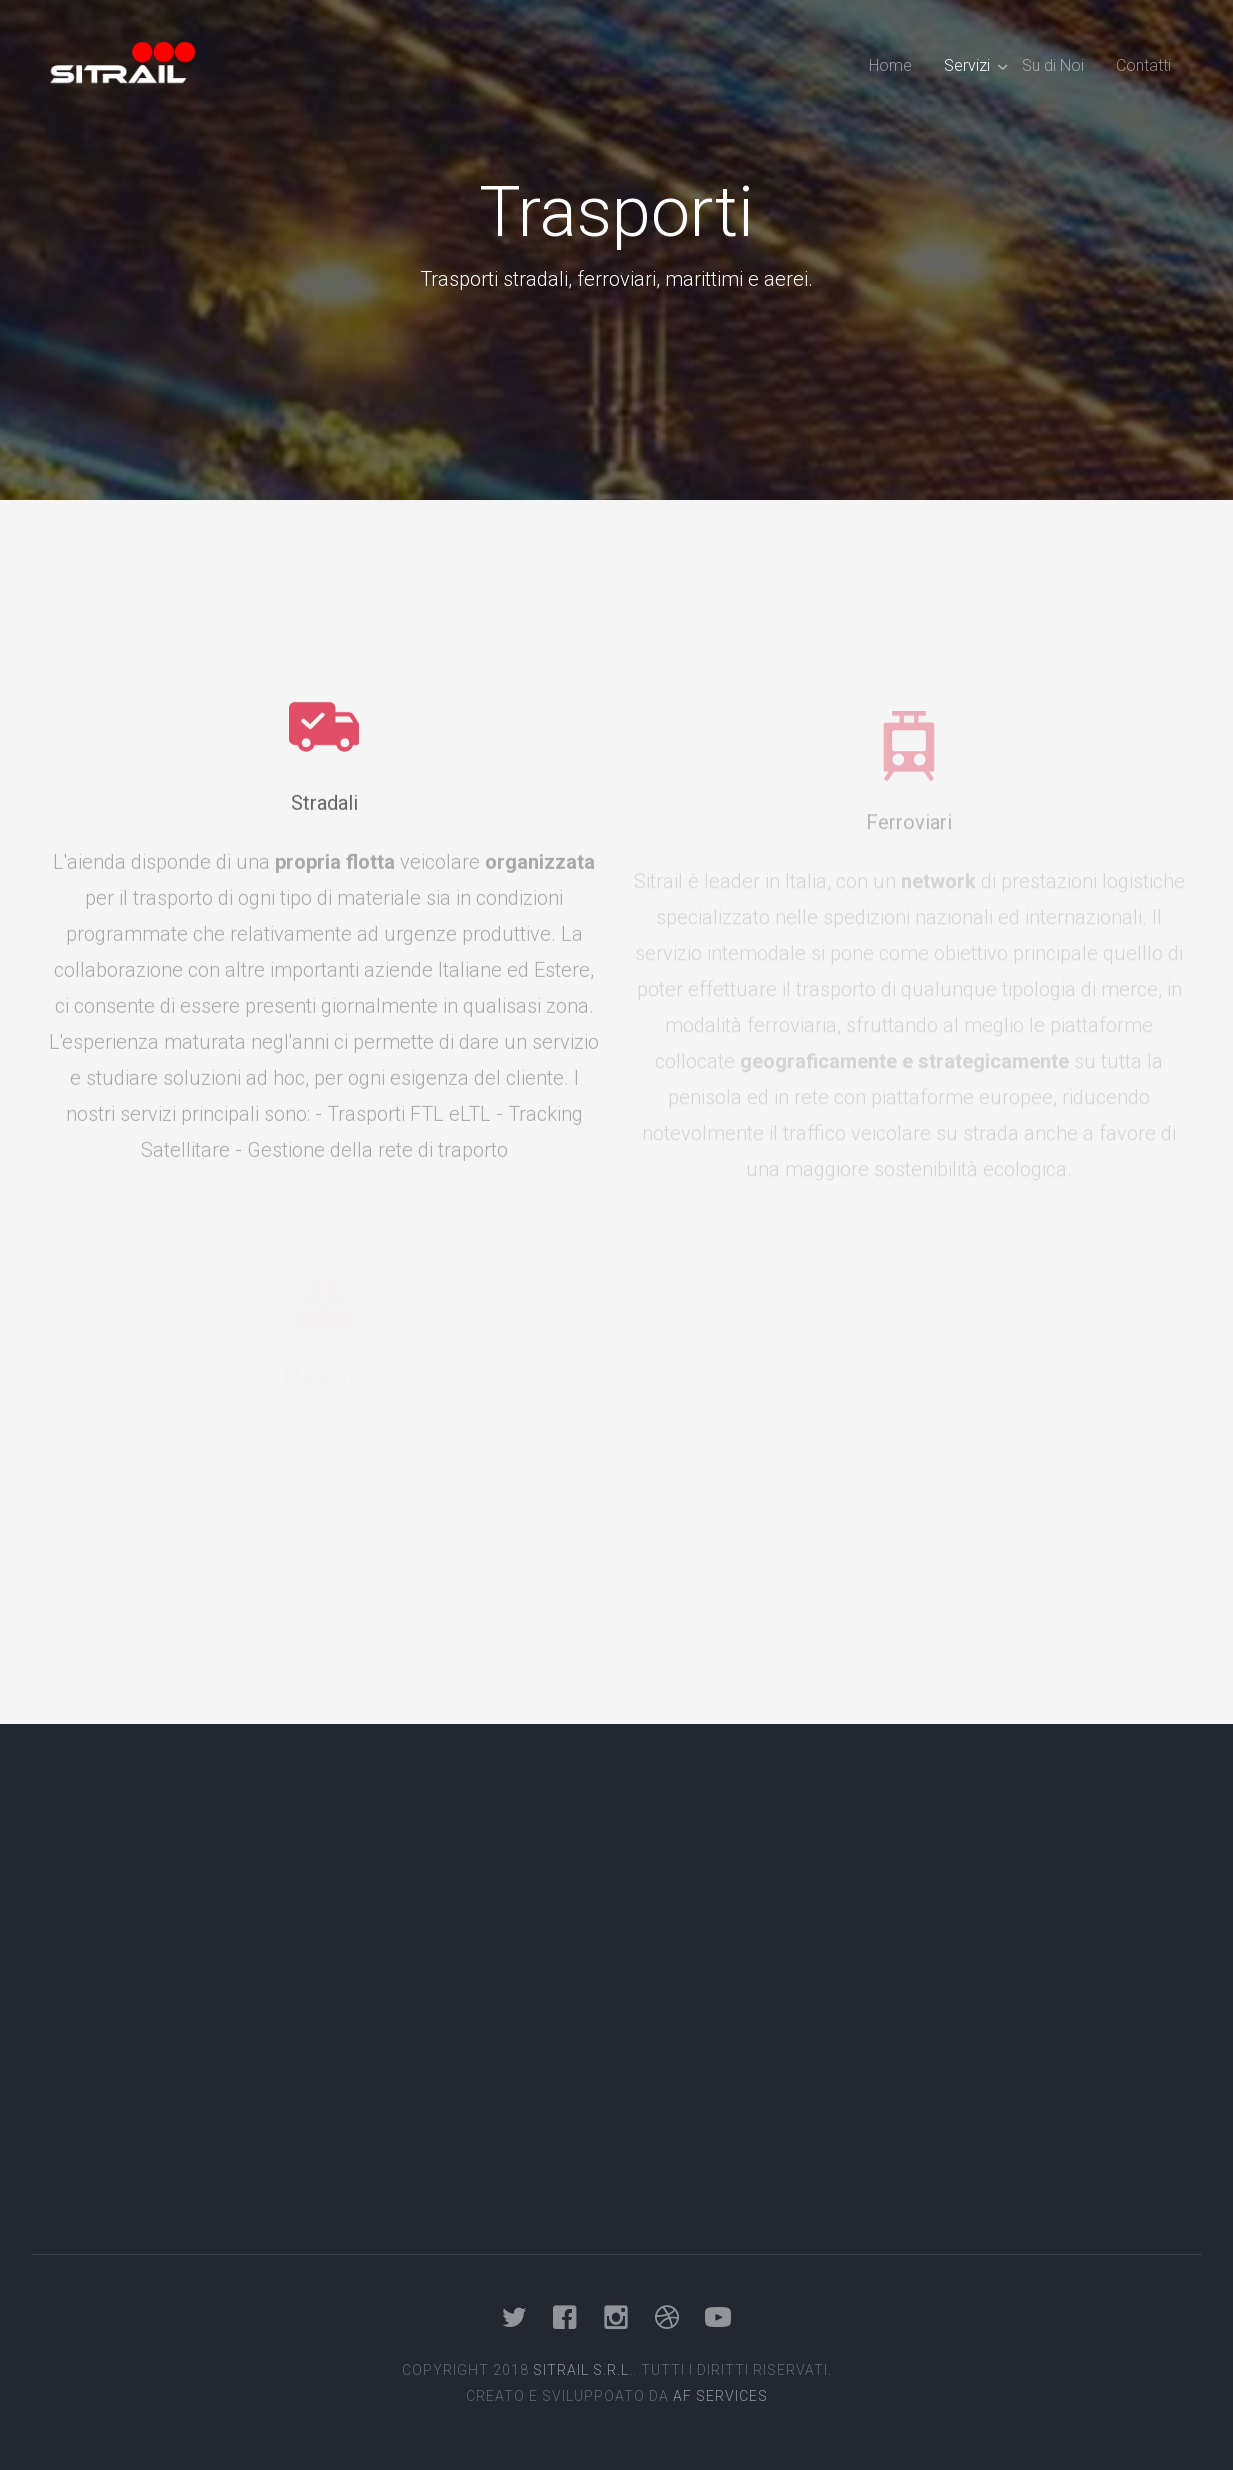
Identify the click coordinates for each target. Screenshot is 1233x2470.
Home (890, 65)
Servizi (967, 65)
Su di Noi (1053, 65)
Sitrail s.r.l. (583, 2370)
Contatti (1143, 65)
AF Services (720, 2396)
